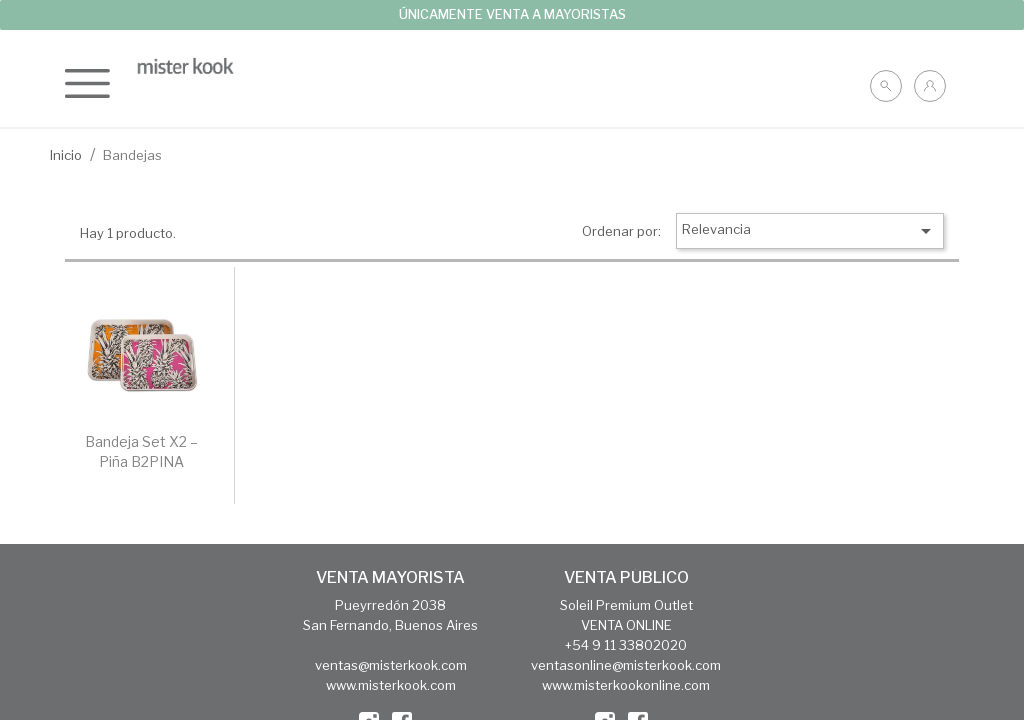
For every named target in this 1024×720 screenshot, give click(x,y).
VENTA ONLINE (626, 625)
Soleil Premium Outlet (626, 605)
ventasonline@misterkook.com (626, 665)
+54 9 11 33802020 (626, 645)
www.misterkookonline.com (626, 685)
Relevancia (810, 231)
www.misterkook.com (391, 685)
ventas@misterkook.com (391, 665)
